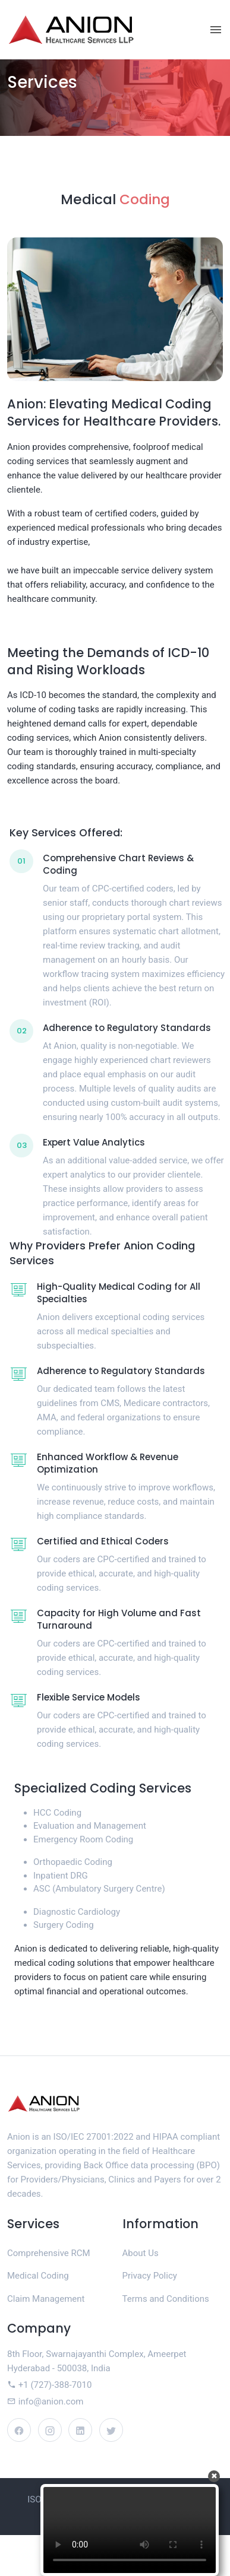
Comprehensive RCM (48, 2253)
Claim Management (45, 2298)
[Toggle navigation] (216, 30)
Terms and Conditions (165, 2298)
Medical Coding (38, 2275)
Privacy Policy (149, 2275)
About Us (140, 2253)
